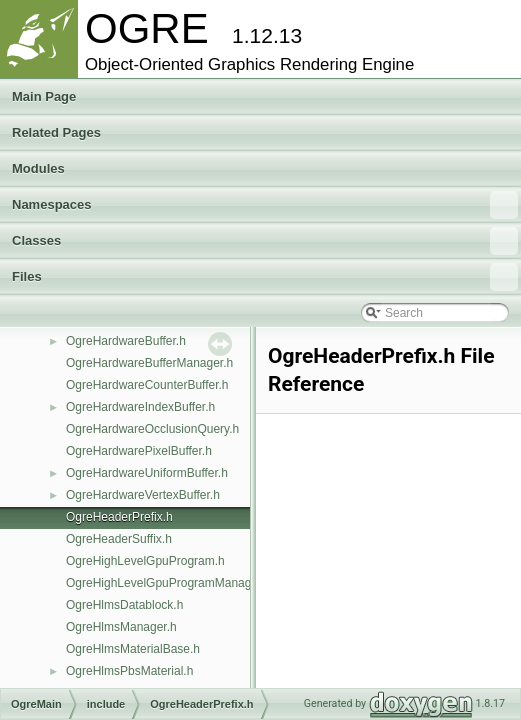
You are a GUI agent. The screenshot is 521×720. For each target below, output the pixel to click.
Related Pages (56, 132)
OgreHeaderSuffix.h (119, 539)
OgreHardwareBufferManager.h (149, 363)
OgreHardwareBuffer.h (126, 341)
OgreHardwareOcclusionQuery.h (152, 429)
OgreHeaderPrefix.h (119, 517)
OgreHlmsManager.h (121, 627)
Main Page (44, 96)
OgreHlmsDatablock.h (124, 605)
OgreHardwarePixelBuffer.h (139, 451)
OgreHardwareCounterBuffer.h (147, 385)
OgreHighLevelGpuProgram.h (145, 561)
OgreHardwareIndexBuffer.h (140, 407)
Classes (265, 241)
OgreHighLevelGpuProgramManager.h (168, 583)
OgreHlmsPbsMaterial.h (129, 671)
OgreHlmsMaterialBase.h (133, 649)
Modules (38, 168)
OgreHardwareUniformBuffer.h (147, 473)
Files (265, 277)
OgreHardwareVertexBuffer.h (143, 495)
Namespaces (265, 205)
